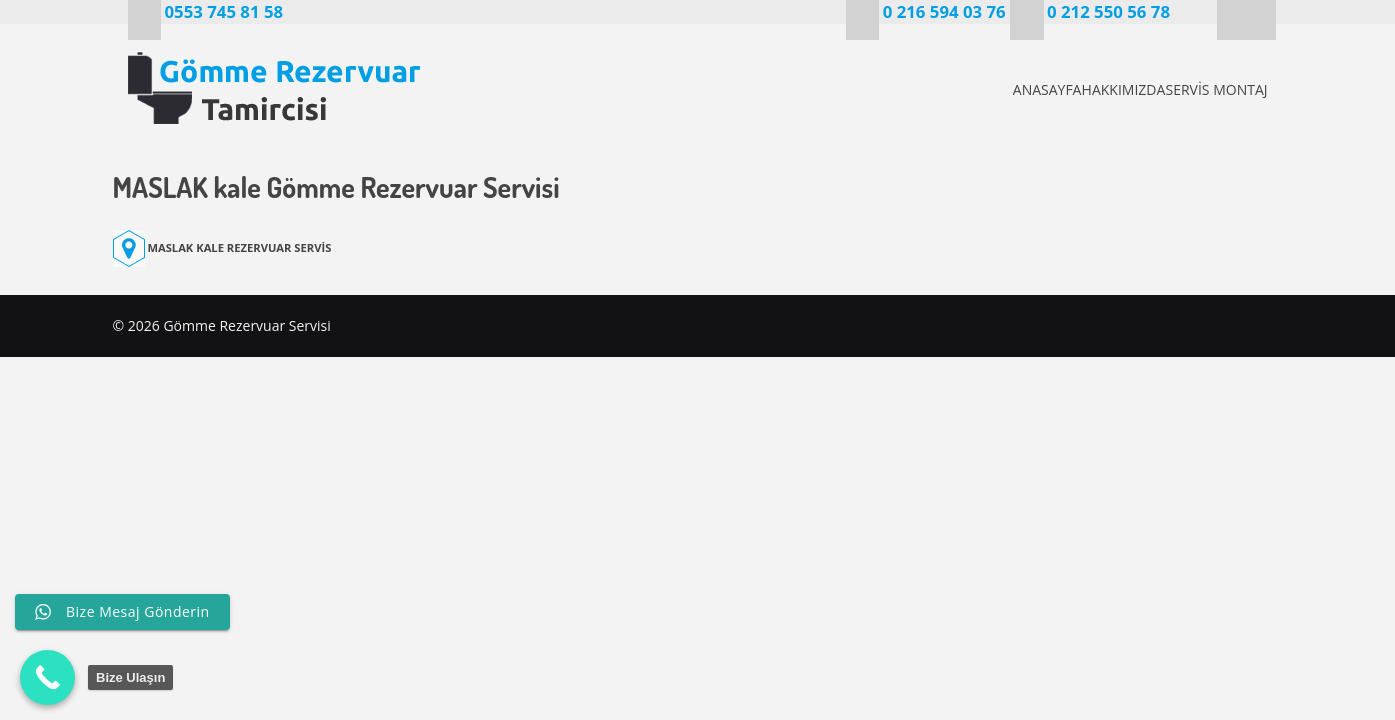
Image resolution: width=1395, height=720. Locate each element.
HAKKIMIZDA (1087, 89)
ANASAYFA (977, 89)
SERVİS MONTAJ (1213, 89)
